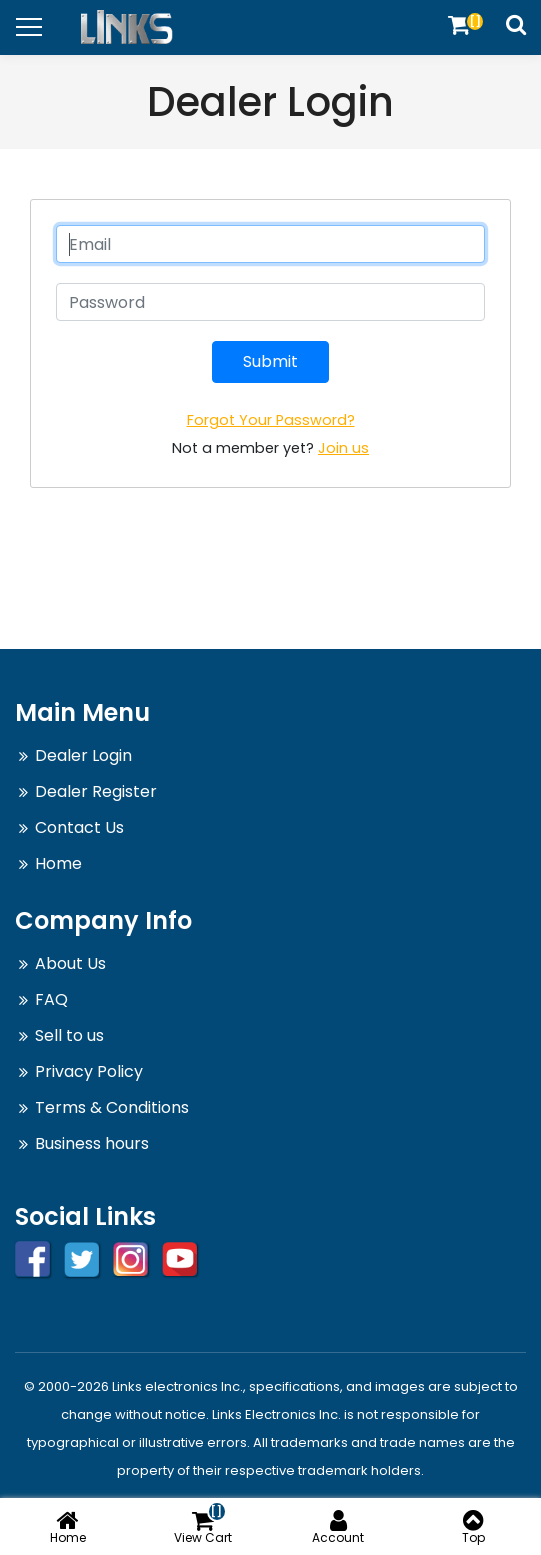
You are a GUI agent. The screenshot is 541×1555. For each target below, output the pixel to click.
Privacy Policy (89, 1071)
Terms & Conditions (112, 1107)
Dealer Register (96, 791)
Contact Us (79, 827)
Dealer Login (83, 755)
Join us (343, 448)
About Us (70, 963)
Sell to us (69, 1035)
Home (58, 863)
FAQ (51, 999)
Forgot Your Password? (271, 420)
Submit (270, 361)
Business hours (92, 1143)
